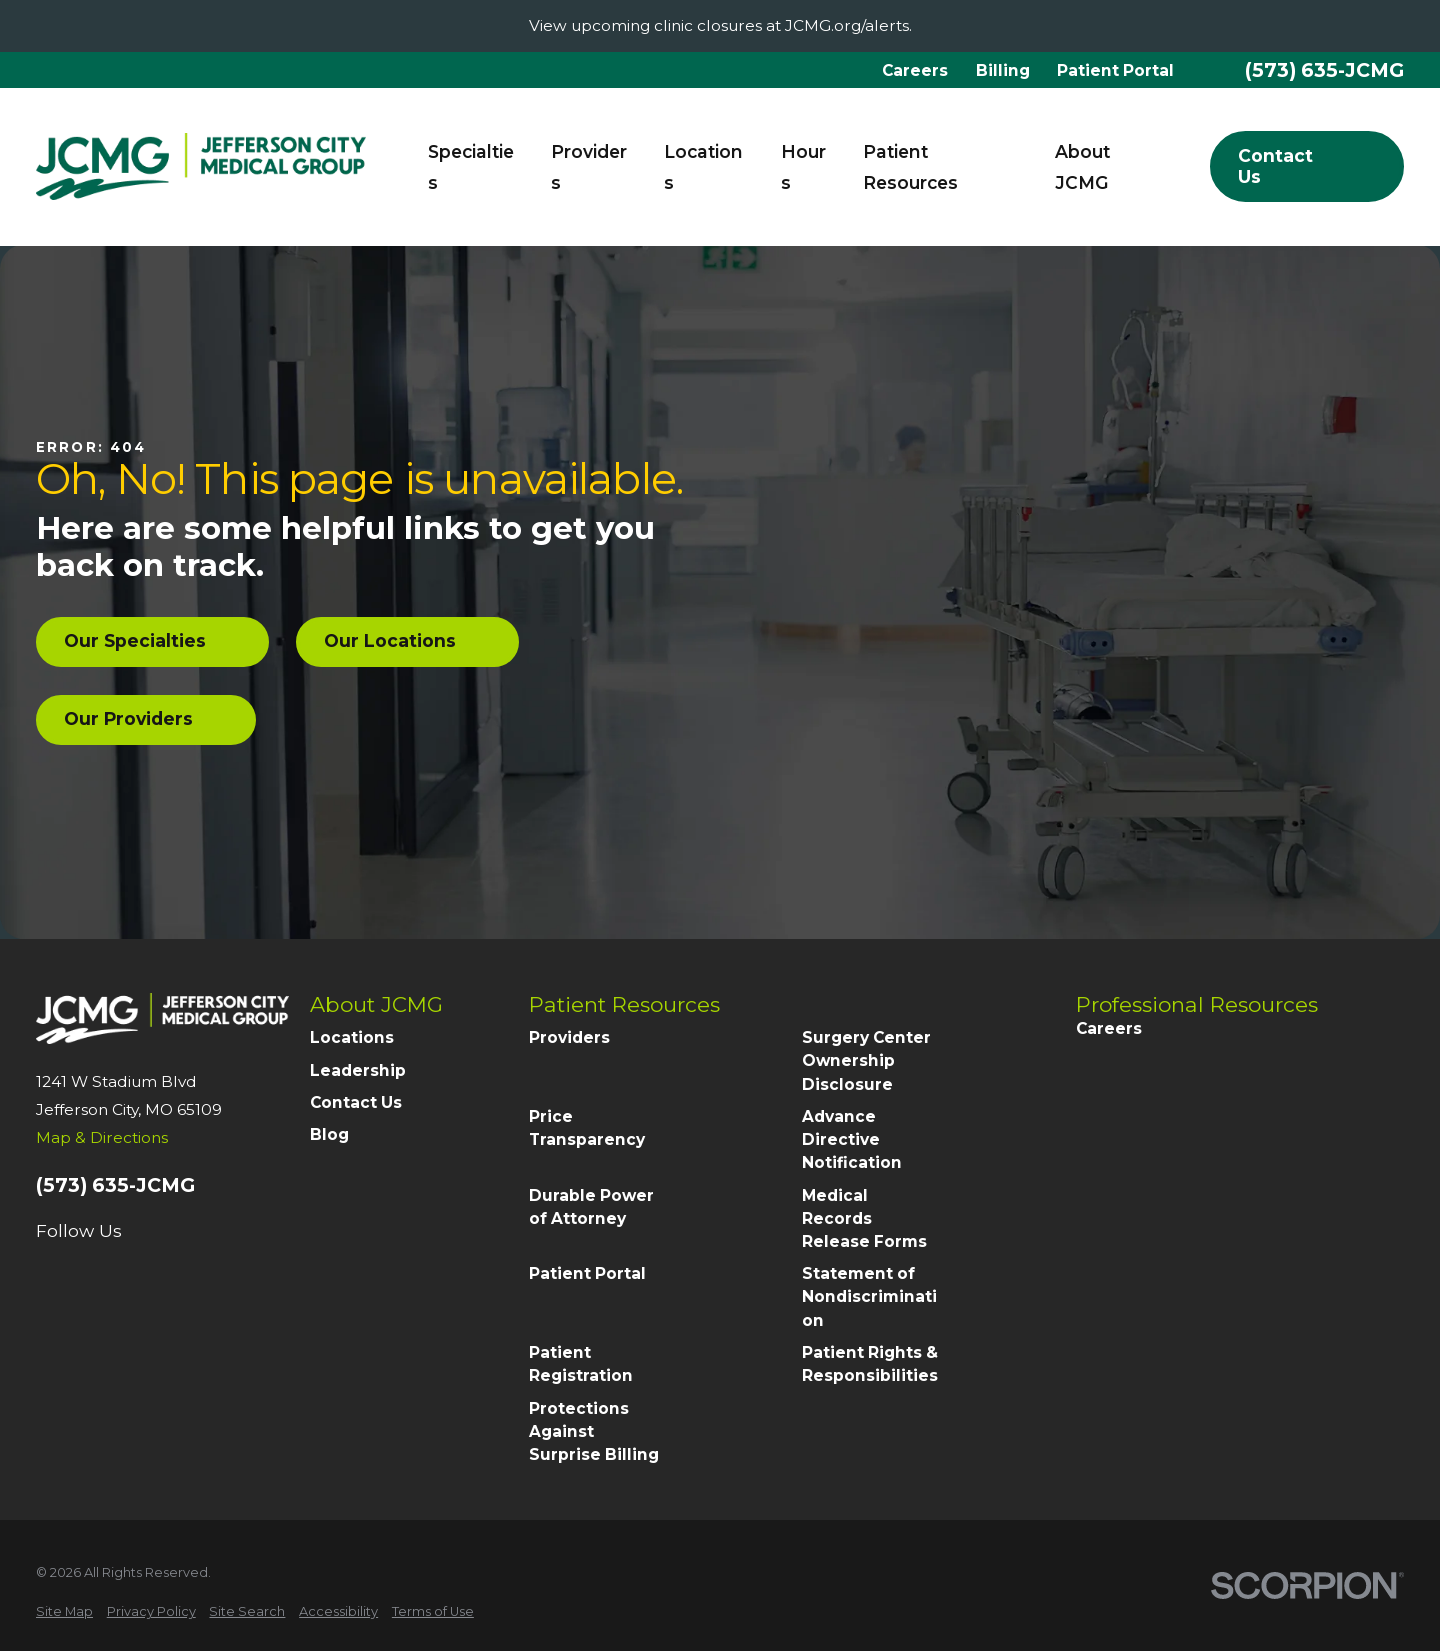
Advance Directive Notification (852, 1139)
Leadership (358, 1070)
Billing (1003, 70)
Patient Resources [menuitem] (910, 167)
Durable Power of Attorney (591, 1207)
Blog (329, 1134)
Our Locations (407, 640)
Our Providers (146, 718)
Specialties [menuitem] (471, 167)
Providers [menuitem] (589, 167)
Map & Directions (102, 1137)
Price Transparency (587, 1128)
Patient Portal (1115, 70)
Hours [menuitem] (803, 167)
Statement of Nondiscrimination (869, 1296)
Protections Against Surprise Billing (594, 1431)
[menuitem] (64, 1611)
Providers (569, 1037)
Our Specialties (152, 640)
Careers (915, 70)
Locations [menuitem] (703, 167)
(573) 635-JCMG (1324, 70)
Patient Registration (581, 1364)
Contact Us (356, 1102)
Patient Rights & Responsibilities (870, 1364)
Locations (352, 1037)
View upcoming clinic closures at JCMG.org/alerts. (720, 25)
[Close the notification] (1416, 27)
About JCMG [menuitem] (1082, 167)
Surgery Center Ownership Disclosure (866, 1060)
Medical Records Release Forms (864, 1218)
